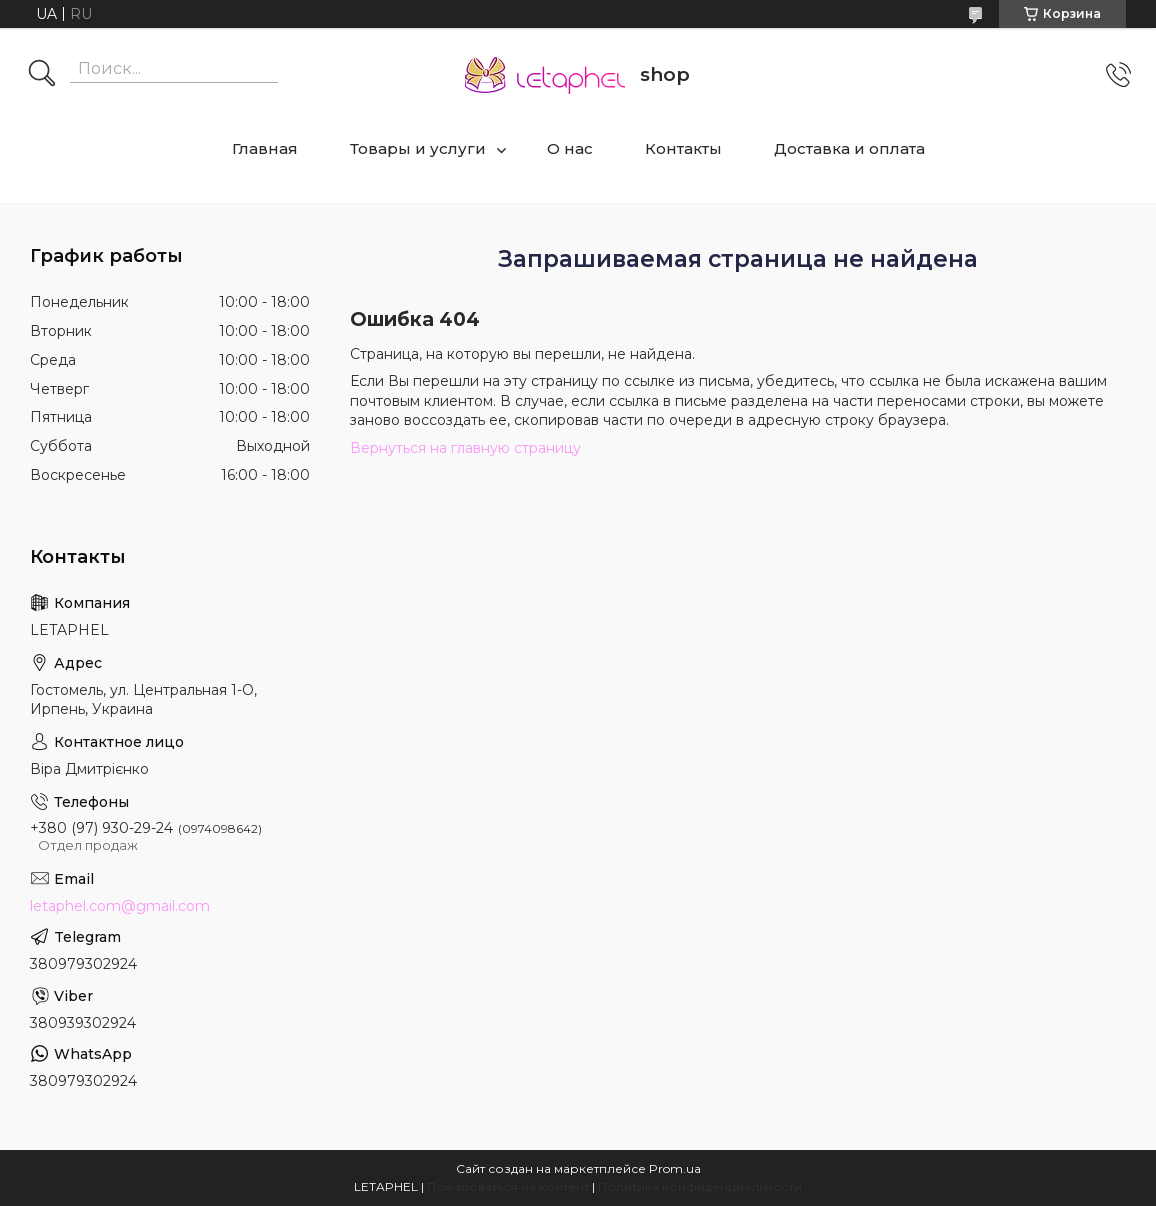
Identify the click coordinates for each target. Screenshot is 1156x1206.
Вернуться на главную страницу (465, 448)
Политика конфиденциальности (700, 1186)
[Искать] (42, 75)
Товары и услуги (418, 148)
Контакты (683, 148)
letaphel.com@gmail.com (120, 906)
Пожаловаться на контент (508, 1186)
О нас (570, 148)
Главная (265, 148)
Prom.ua (675, 1168)
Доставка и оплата (849, 148)
